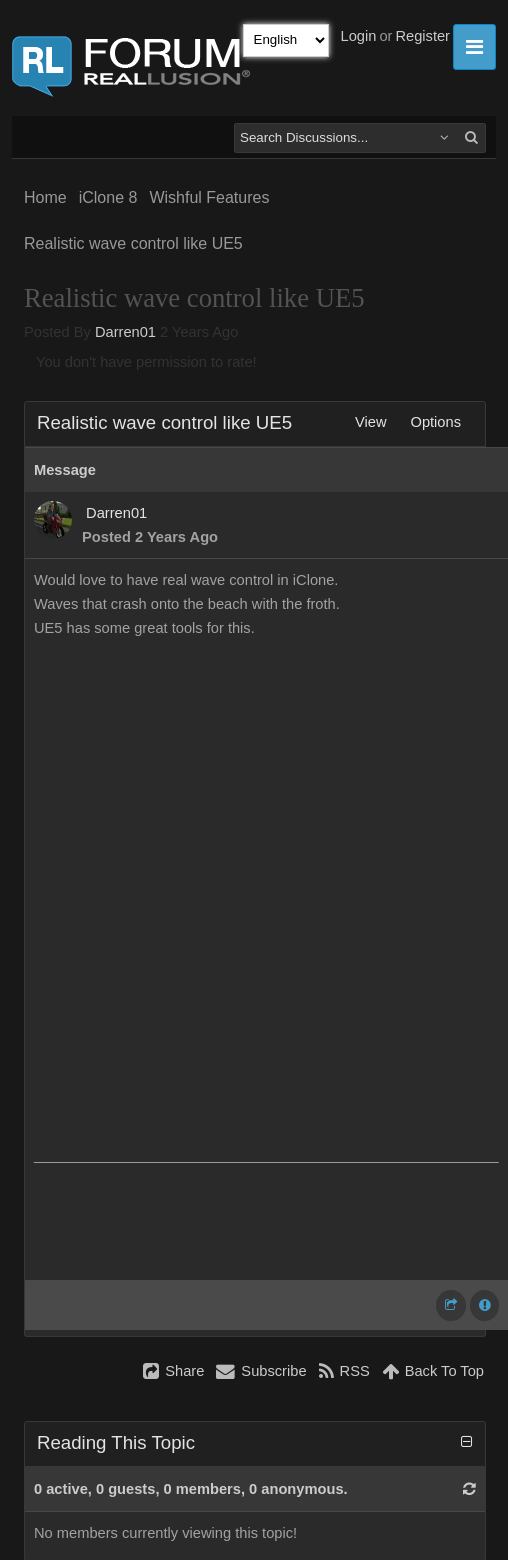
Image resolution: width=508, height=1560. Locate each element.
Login (359, 36)
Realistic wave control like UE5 (133, 243)
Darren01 (125, 332)
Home (45, 197)
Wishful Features (209, 197)
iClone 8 (108, 197)
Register (422, 36)
